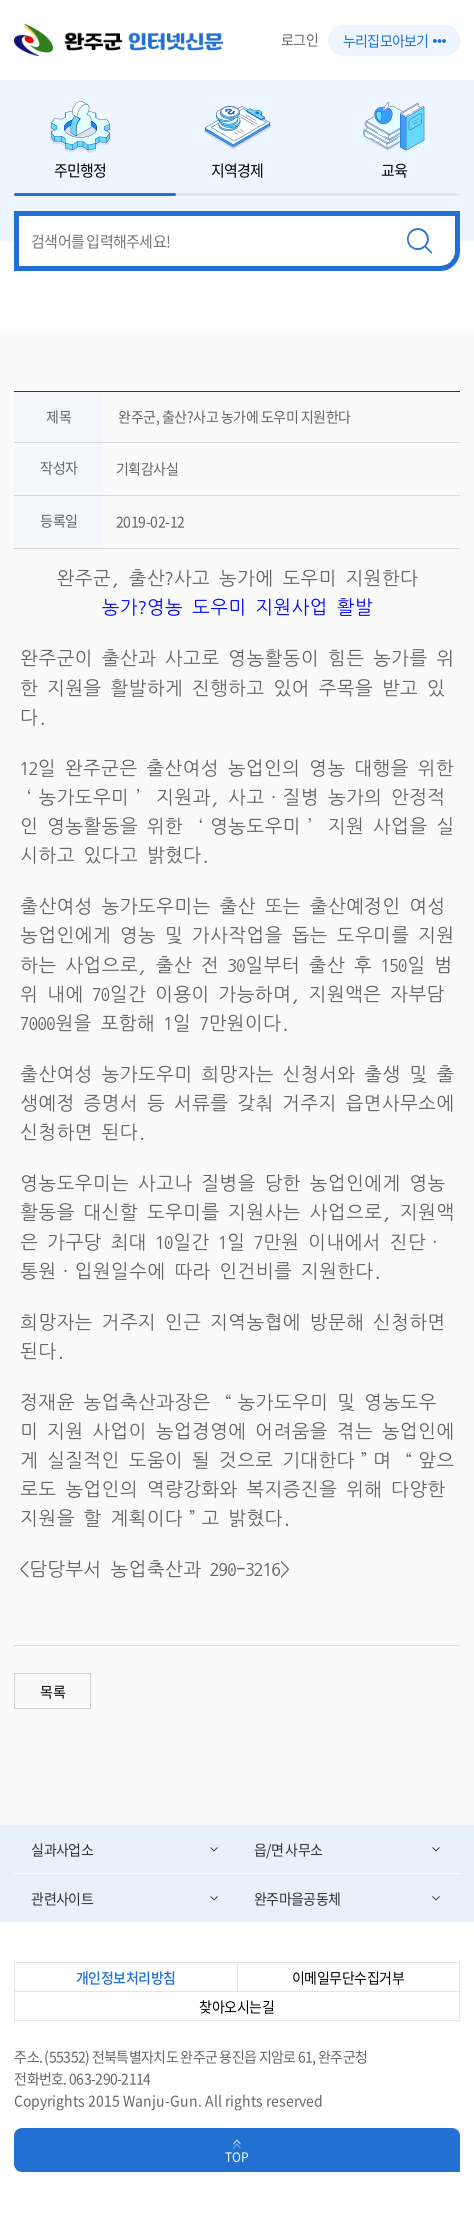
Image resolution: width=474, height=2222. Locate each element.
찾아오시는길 (236, 2006)
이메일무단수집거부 (348, 1977)
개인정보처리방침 (126, 1977)
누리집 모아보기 (394, 40)
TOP (237, 2157)
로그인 (299, 39)
